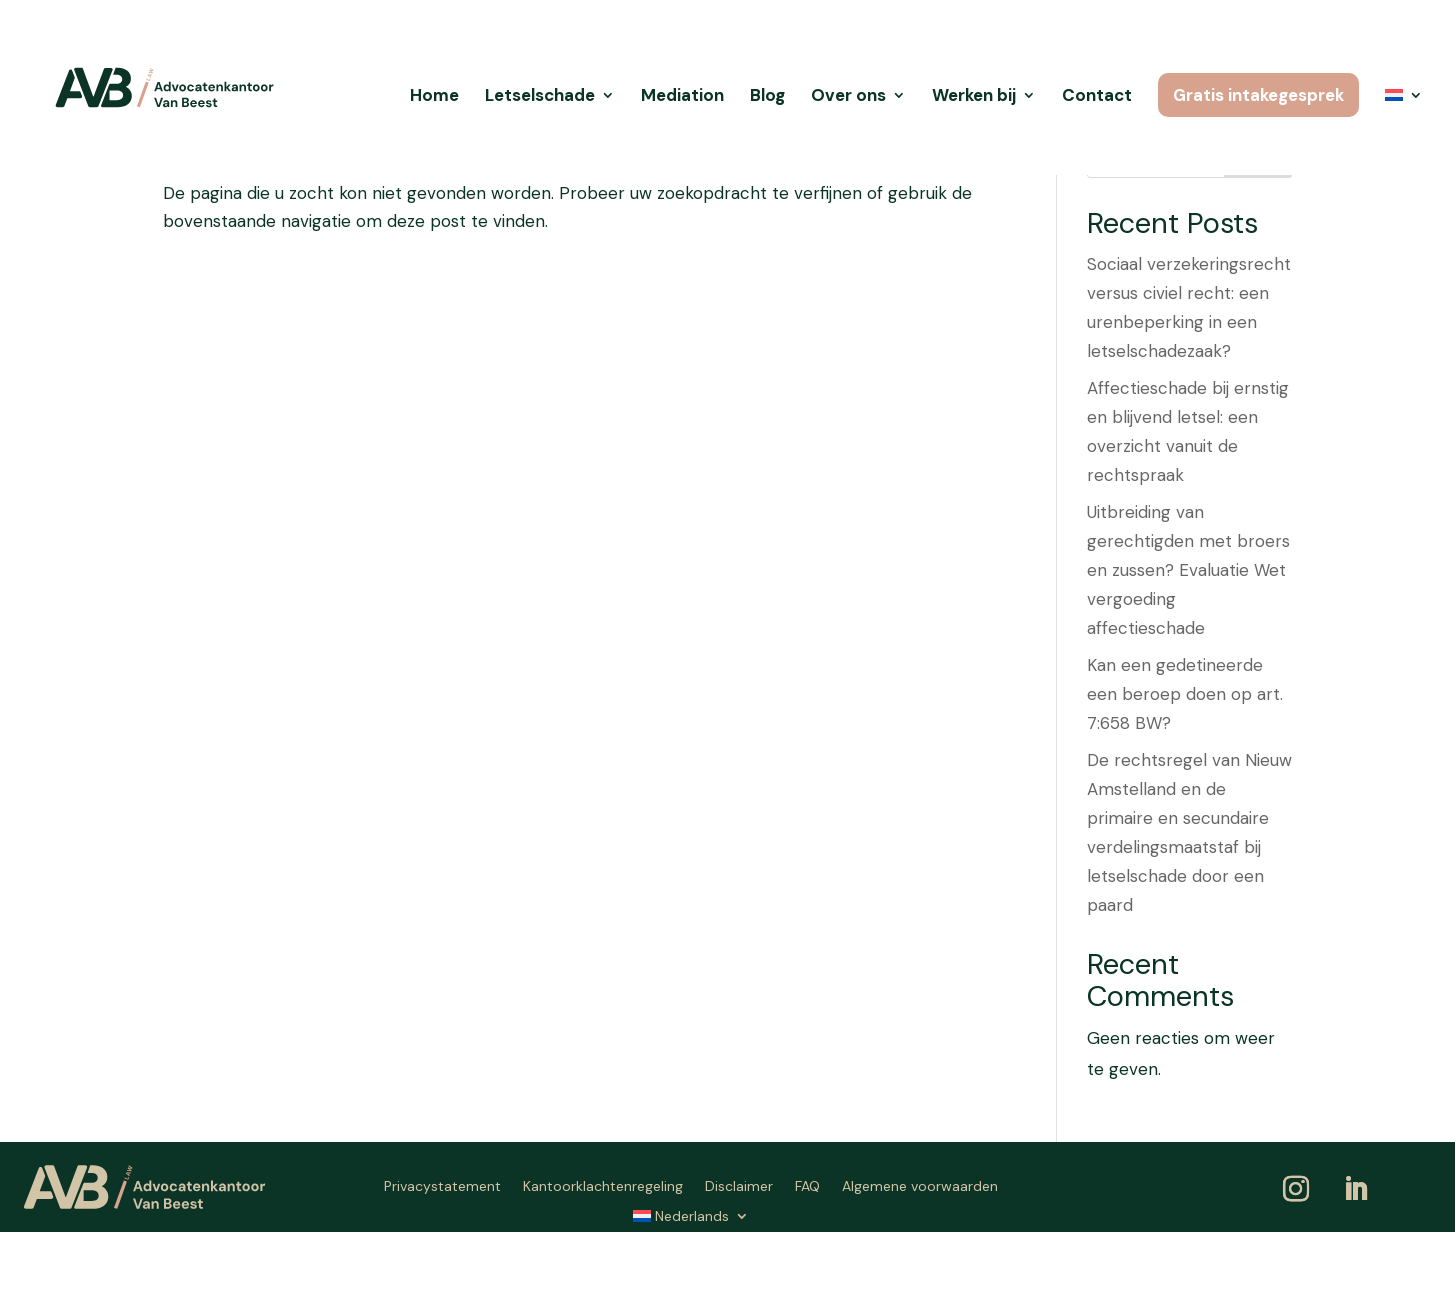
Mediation (682, 97)
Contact (1097, 97)
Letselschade (540, 97)
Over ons (848, 97)
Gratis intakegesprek (1258, 95)
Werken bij (974, 97)
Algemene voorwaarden (920, 1187)
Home (434, 97)
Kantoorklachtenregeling (603, 1187)
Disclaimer (739, 1187)
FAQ (807, 1187)
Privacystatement (442, 1187)
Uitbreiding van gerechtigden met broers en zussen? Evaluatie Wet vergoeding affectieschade (1188, 570)
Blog (767, 97)
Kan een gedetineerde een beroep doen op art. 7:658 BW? (1185, 694)
